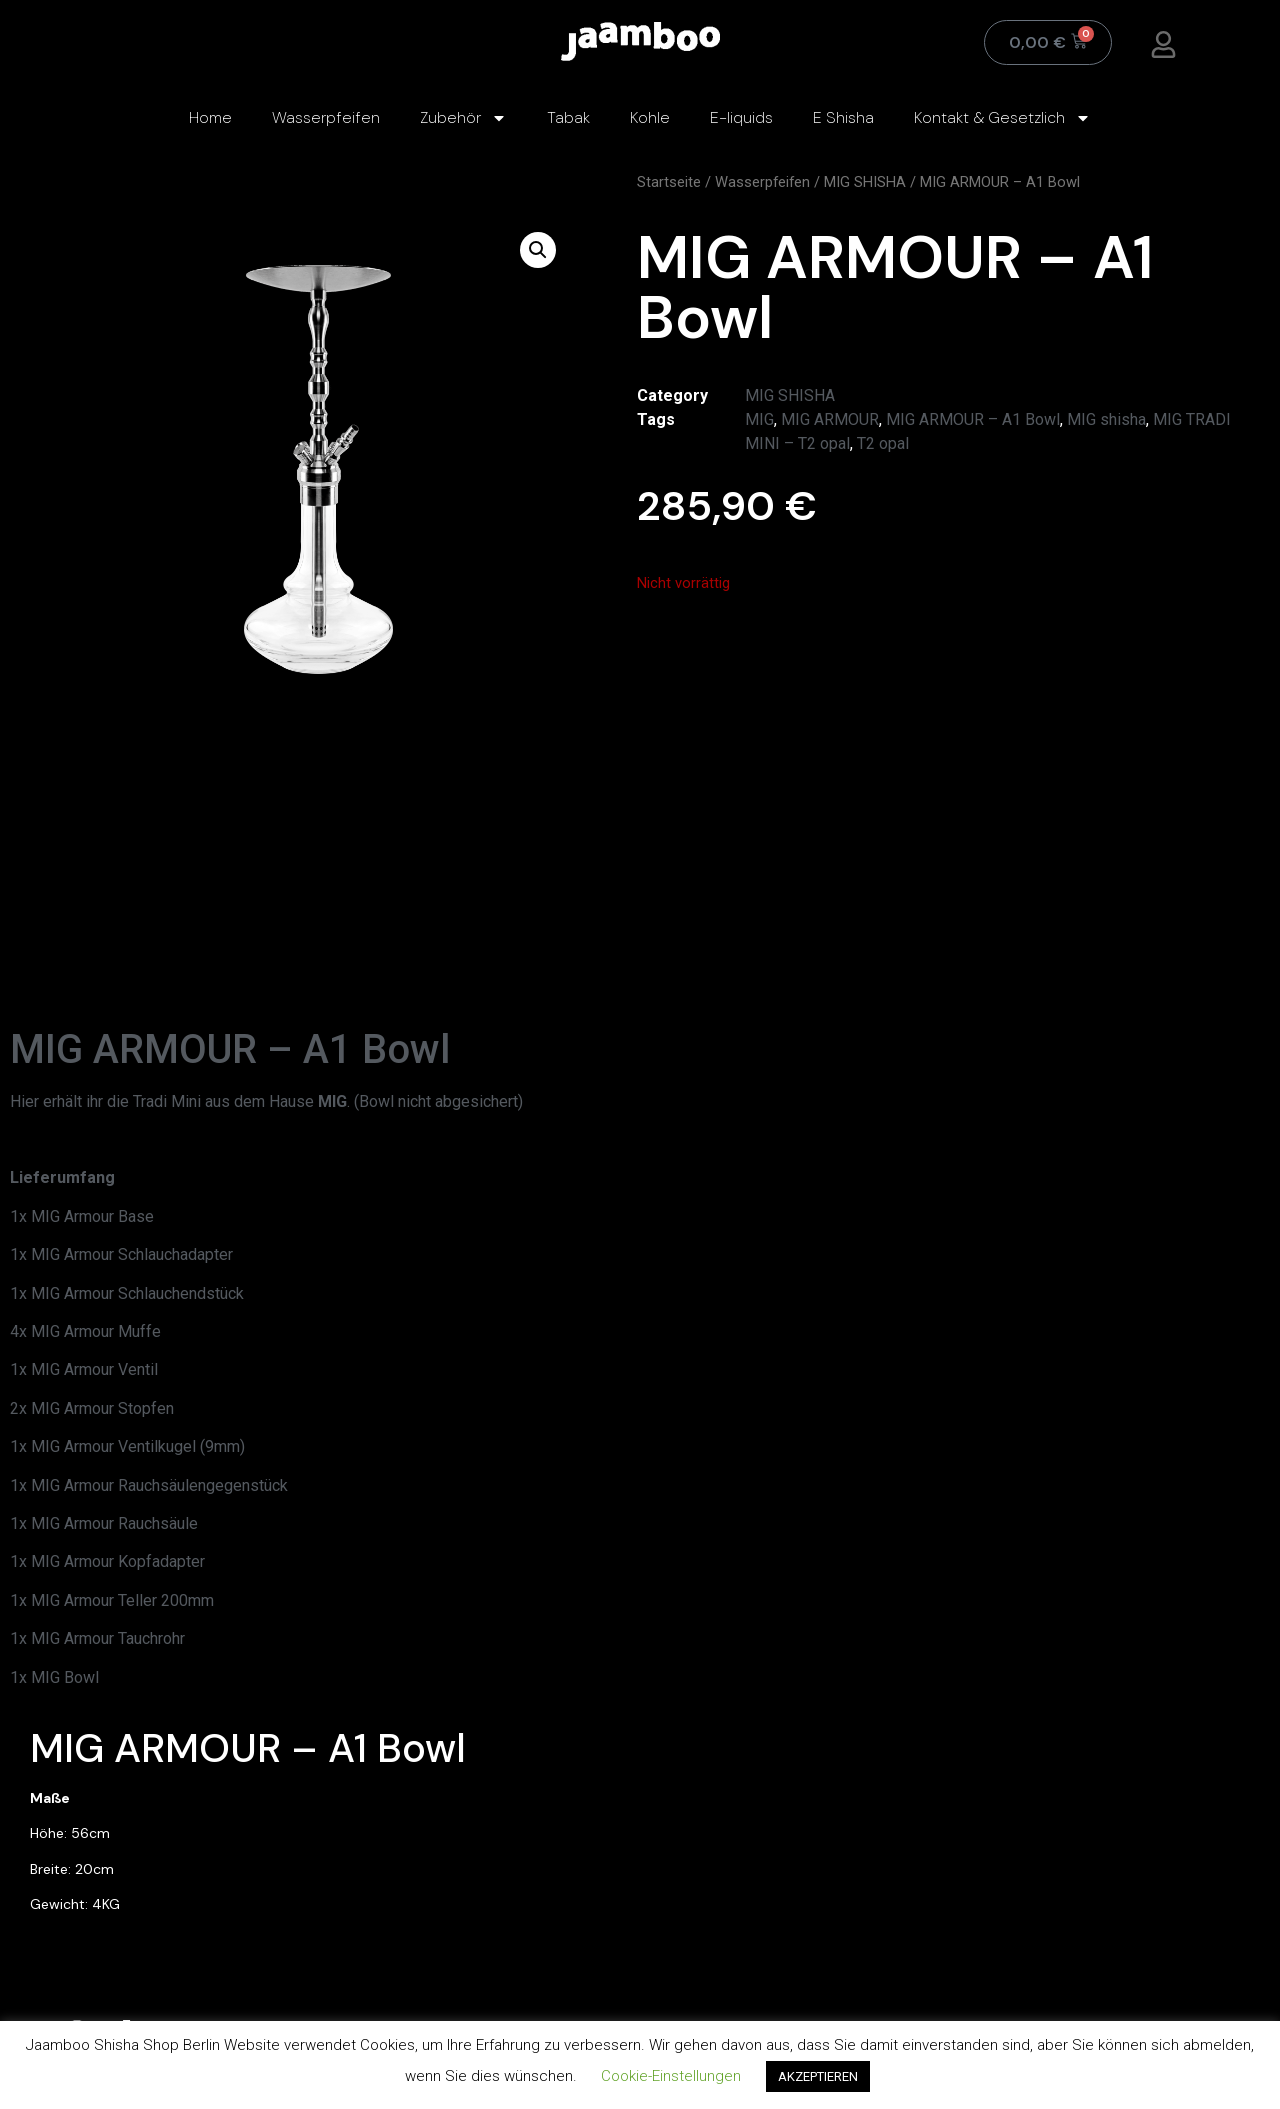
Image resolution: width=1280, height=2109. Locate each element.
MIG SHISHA (865, 182)
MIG (759, 419)
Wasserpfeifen (326, 117)
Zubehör (463, 118)
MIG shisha (1106, 419)
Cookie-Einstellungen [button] (671, 2076)
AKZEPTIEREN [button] (818, 2076)
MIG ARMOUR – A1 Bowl (973, 419)
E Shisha (843, 117)
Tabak (568, 117)
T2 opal (883, 443)
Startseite (669, 182)
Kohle (650, 117)
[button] (538, 250)
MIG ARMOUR (830, 419)
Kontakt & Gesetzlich (1002, 118)
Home (210, 117)
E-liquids (741, 117)
